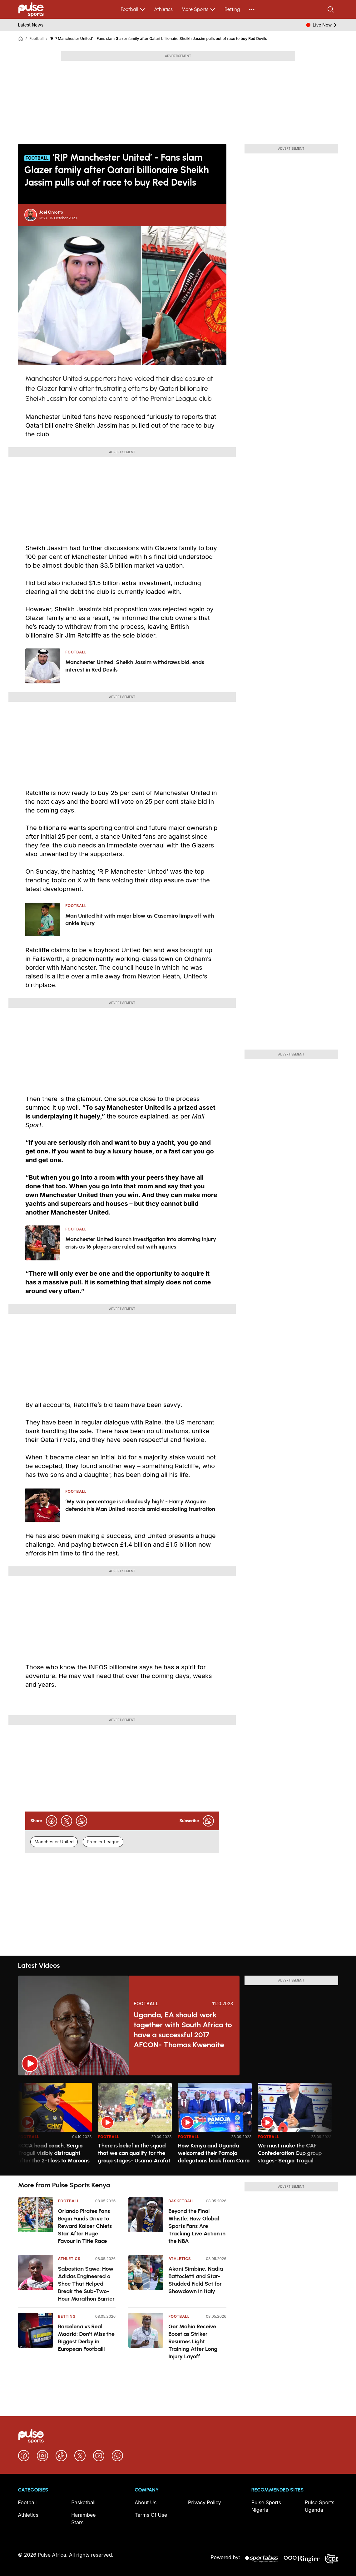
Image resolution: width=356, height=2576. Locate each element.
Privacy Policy (204, 2502)
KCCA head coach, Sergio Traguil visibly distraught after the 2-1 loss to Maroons (54, 2153)
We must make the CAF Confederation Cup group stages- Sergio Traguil (290, 2153)
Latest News (31, 24)
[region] (178, 2125)
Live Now (325, 25)
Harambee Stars (83, 2518)
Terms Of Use (151, 2515)
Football (133, 9)
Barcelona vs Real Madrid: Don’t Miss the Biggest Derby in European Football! (86, 2337)
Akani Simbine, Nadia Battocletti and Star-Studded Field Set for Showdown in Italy (195, 2280)
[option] (55, 2127)
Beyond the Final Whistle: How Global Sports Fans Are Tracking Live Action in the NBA (196, 2226)
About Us (145, 2502)
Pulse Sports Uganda (319, 2506)
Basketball (181, 2201)
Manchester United (54, 1841)
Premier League (103, 1841)
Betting (232, 9)
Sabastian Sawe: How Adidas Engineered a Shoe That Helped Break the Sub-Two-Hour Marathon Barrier (86, 2283)
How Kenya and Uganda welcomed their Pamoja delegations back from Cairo (214, 2153)
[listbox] (178, 2125)
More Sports (198, 9)
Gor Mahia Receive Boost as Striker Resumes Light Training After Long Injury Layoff (192, 2341)
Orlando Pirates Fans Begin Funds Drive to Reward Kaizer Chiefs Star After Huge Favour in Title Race (85, 2226)
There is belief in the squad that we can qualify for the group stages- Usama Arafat (134, 2153)
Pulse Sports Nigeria (266, 2506)
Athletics (163, 9)
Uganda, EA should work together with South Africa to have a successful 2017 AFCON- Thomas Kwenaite (183, 2029)
